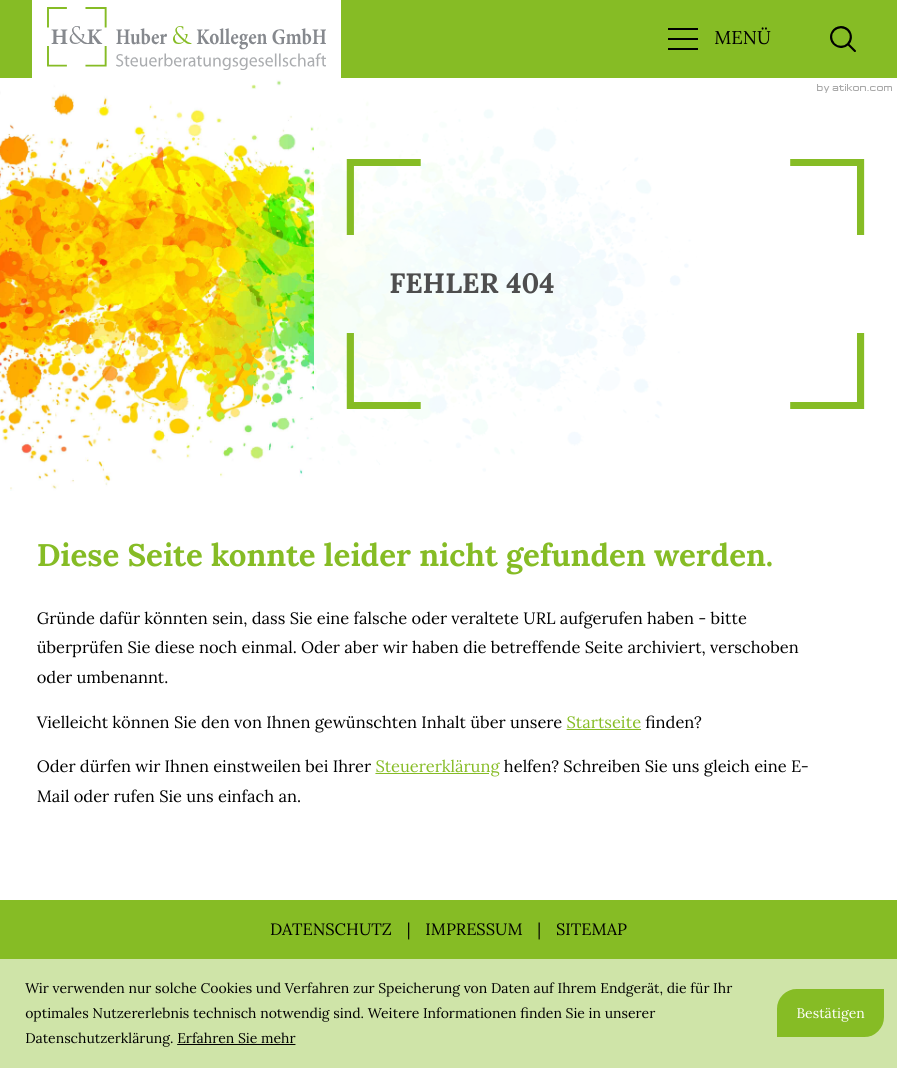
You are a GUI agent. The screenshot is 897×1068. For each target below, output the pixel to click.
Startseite (604, 722)
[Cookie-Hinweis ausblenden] (831, 1013)
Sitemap (591, 929)
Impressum (473, 929)
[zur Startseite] (186, 39)
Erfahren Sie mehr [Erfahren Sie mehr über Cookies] (236, 1038)
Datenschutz (331, 929)
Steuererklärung (437, 766)
